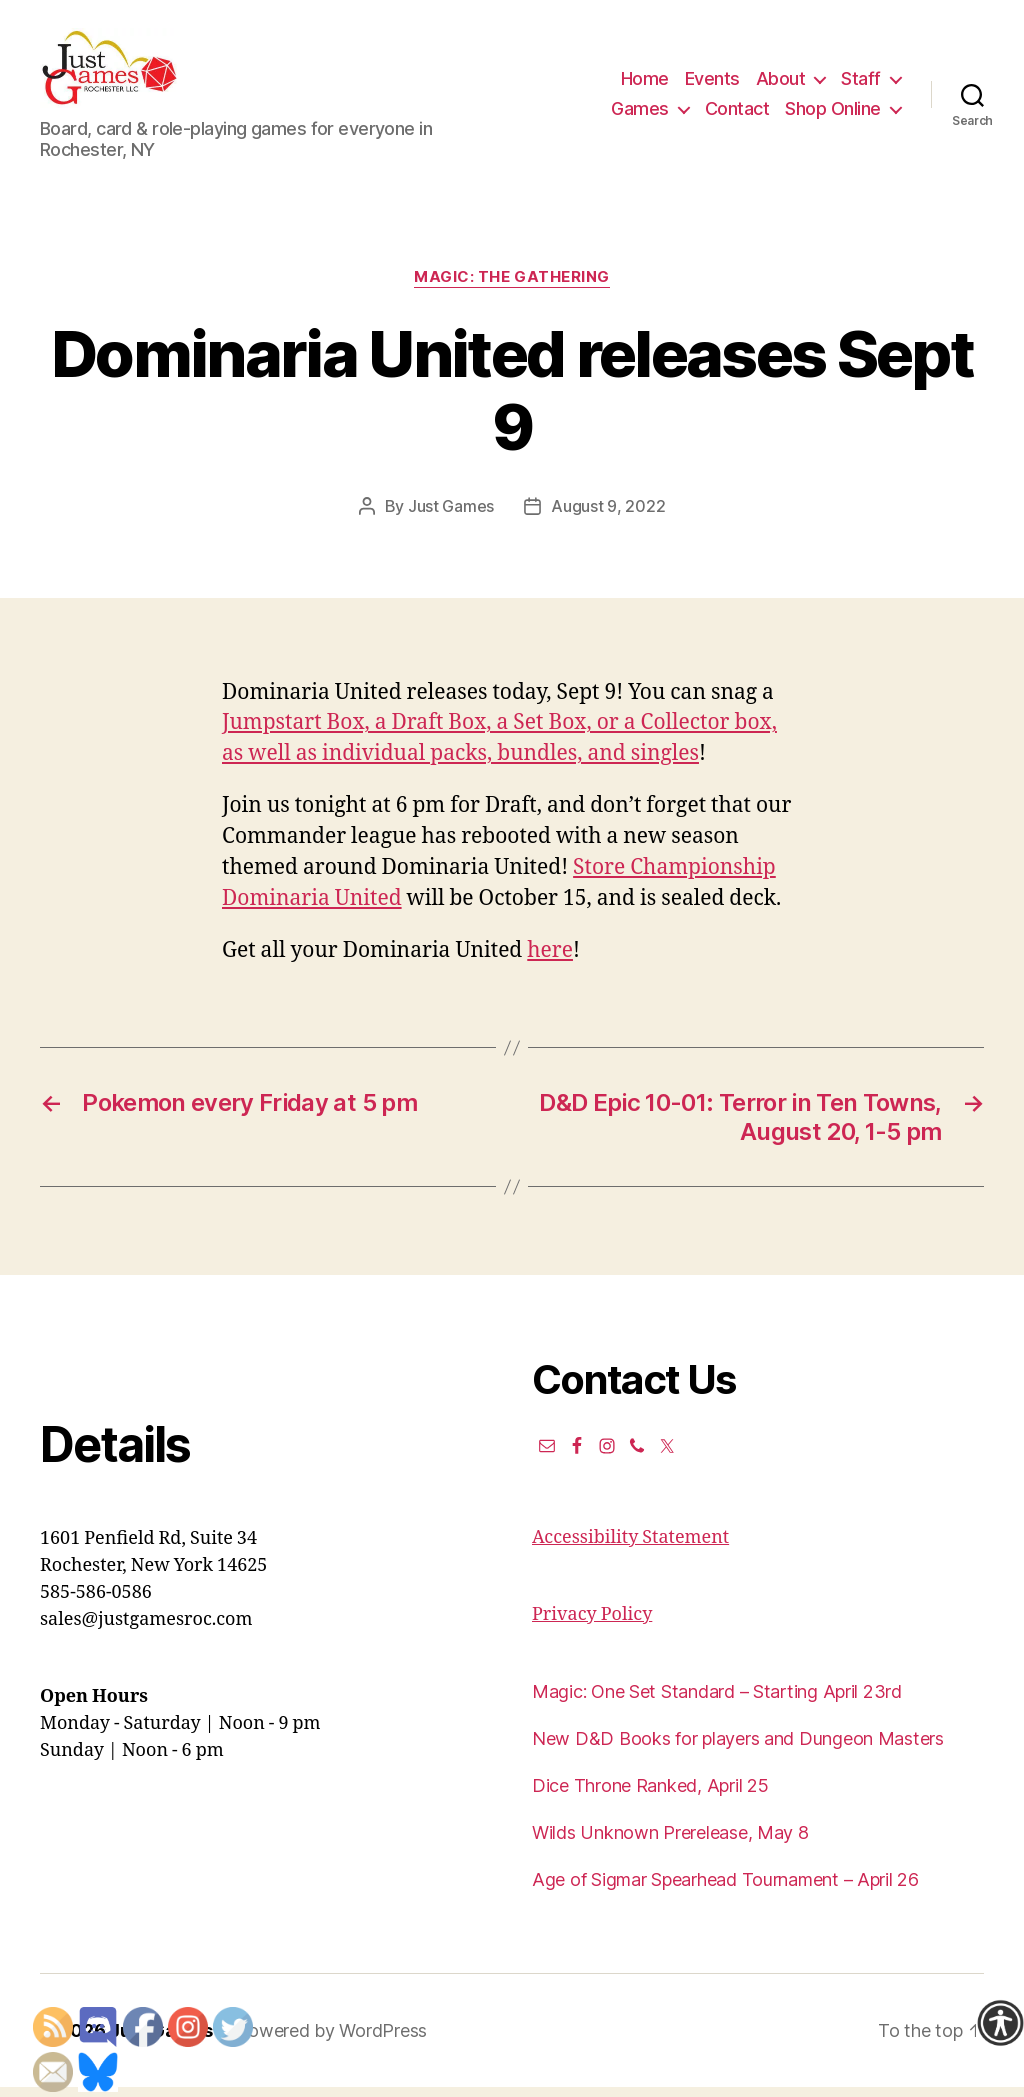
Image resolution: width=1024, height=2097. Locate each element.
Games (640, 113)
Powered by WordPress (331, 2040)
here (550, 960)
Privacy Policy (592, 1624)
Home (645, 83)
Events (712, 83)
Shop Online (833, 113)
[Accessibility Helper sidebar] (1000, 2023)
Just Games (451, 516)
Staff (861, 83)
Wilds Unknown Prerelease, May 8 (670, 1842)
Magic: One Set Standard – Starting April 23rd (717, 1701)
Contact (737, 113)
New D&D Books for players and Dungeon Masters (738, 1748)
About (781, 83)
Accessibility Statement (630, 1547)
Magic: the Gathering (512, 287)
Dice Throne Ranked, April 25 (650, 1795)
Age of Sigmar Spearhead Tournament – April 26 (725, 1889)
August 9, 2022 (608, 516)
